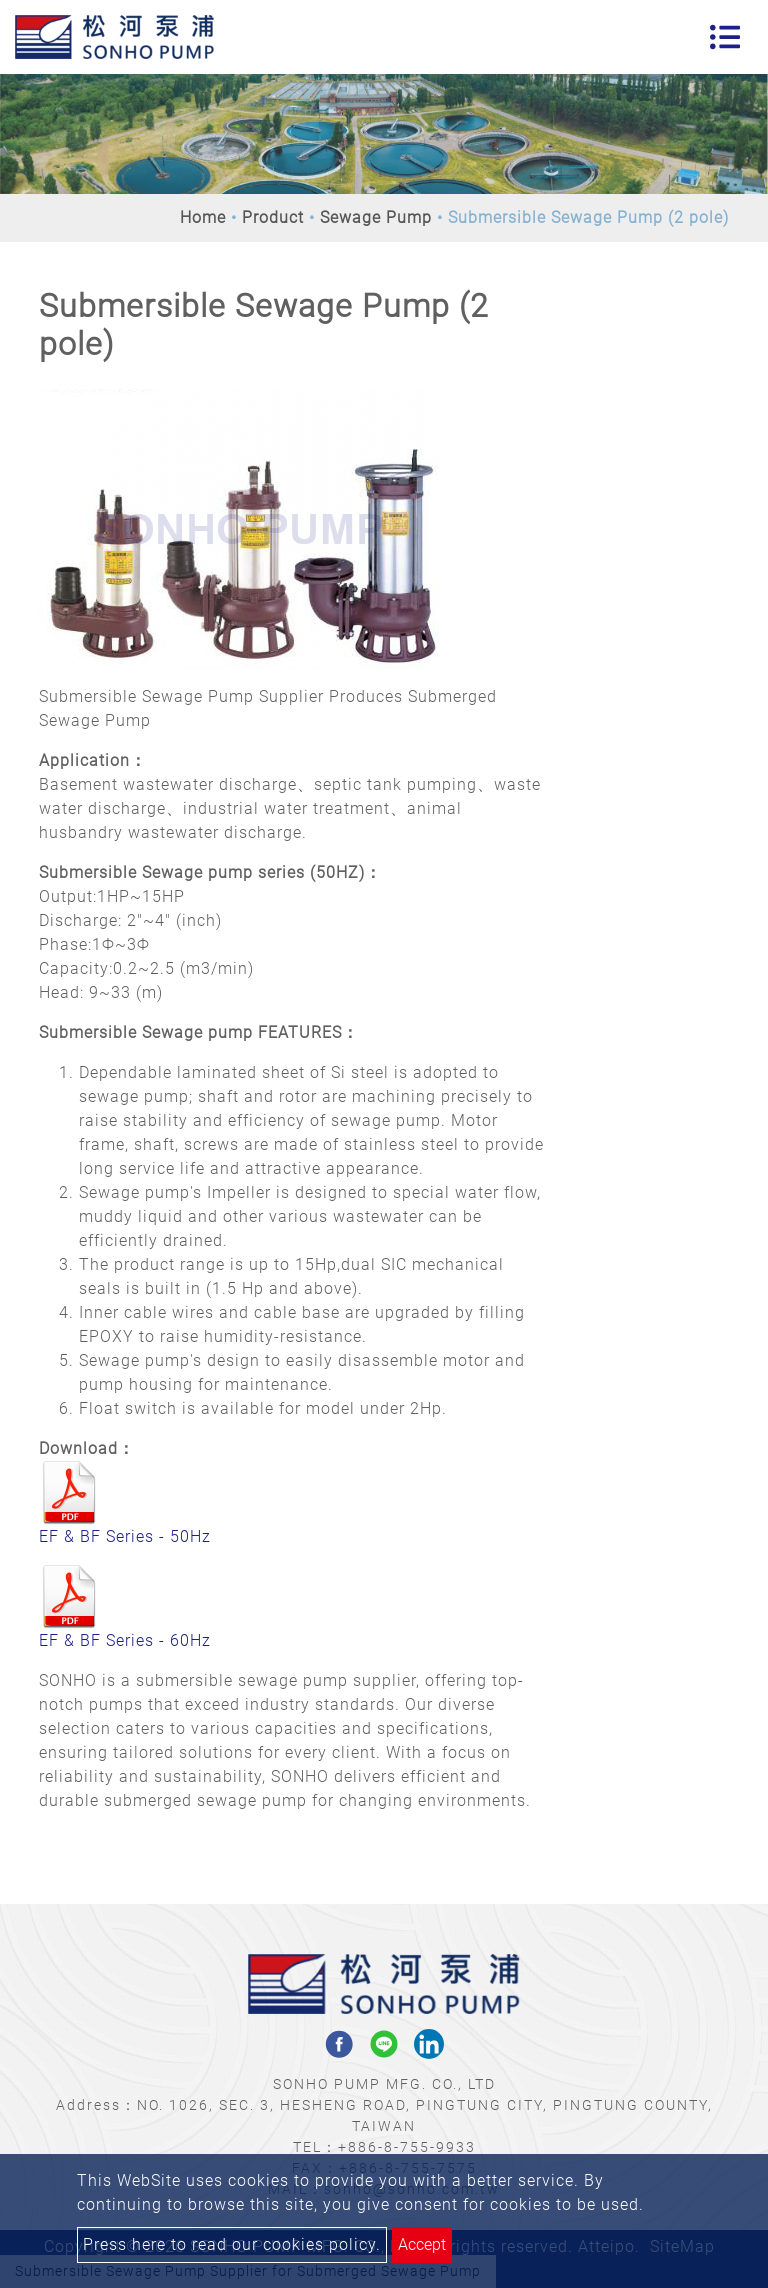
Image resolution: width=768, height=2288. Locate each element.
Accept (422, 2244)
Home (203, 217)
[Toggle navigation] (725, 37)
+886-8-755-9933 (407, 2147)
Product (273, 217)
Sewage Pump (376, 217)
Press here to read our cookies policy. (232, 2244)
